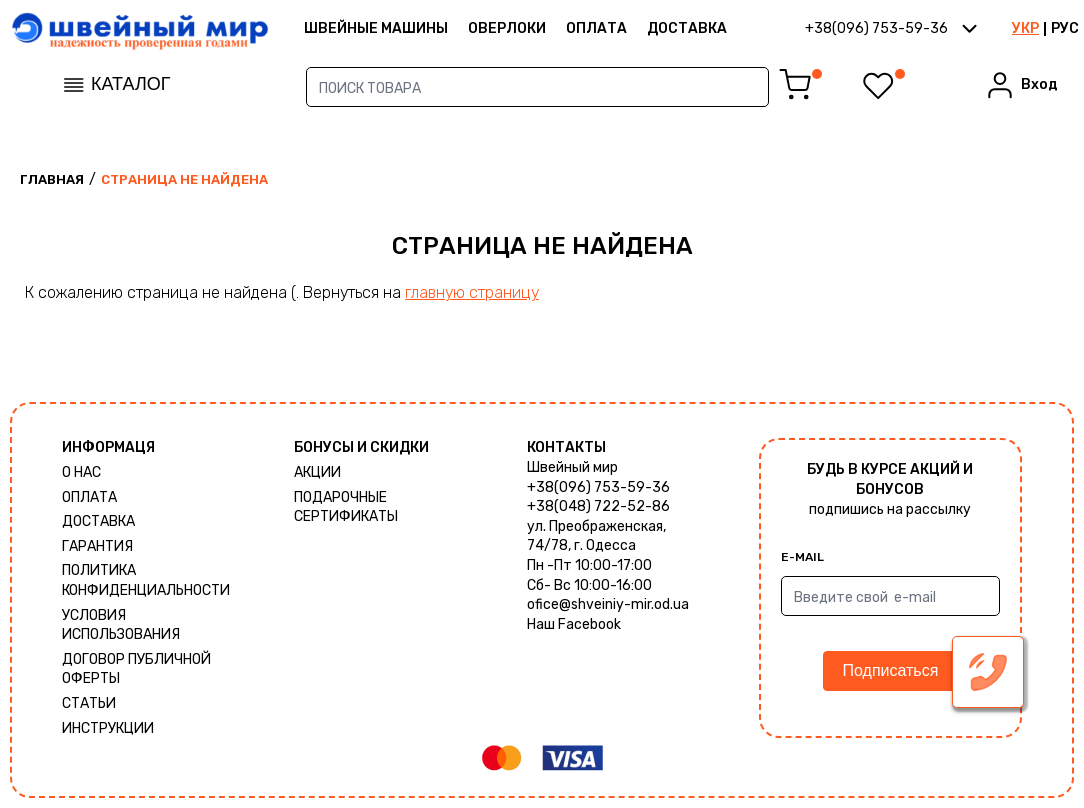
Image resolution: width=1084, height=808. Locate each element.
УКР (1025, 28)
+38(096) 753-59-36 (598, 487)
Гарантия (97, 546)
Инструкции (108, 728)
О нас (81, 472)
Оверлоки (507, 28)
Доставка (687, 28)
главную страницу (472, 292)
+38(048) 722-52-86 (598, 506)
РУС (1065, 28)
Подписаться (891, 670)
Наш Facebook (574, 624)
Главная (52, 179)
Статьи (89, 703)
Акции (317, 472)
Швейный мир (572, 467)
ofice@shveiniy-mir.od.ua (608, 604)
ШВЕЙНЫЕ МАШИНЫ (376, 28)
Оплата (596, 28)
